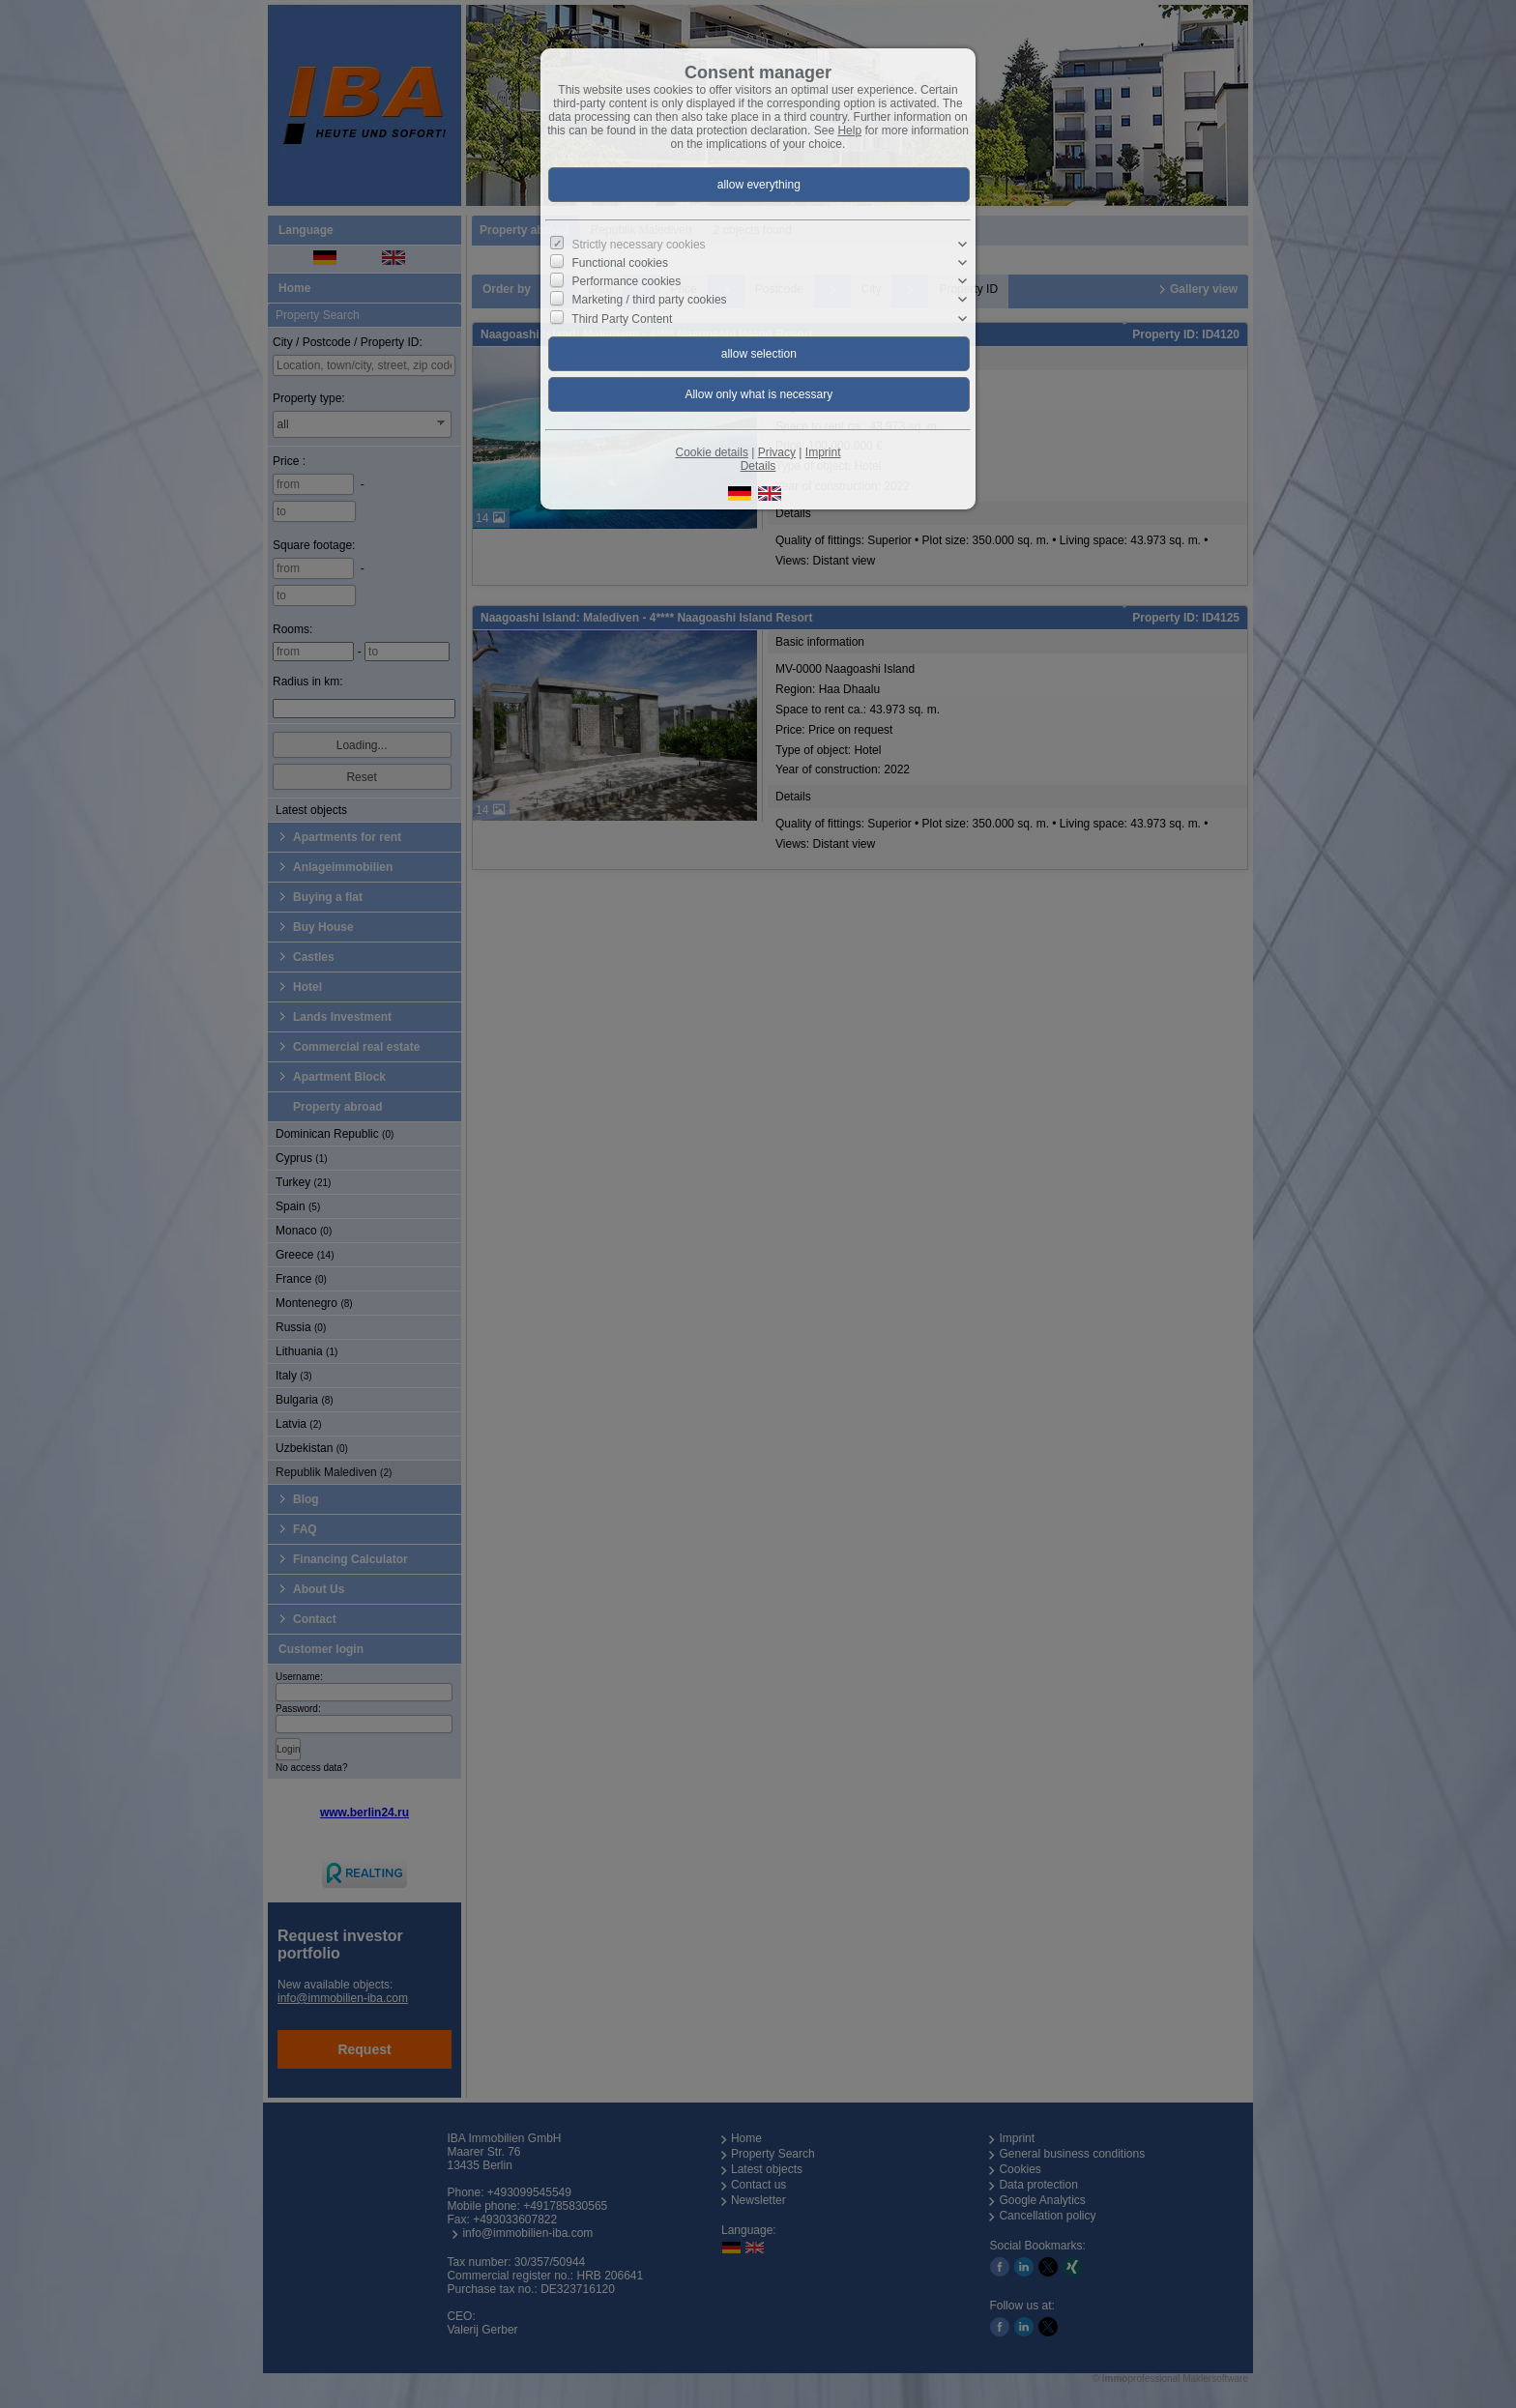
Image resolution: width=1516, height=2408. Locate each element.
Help (849, 130)
